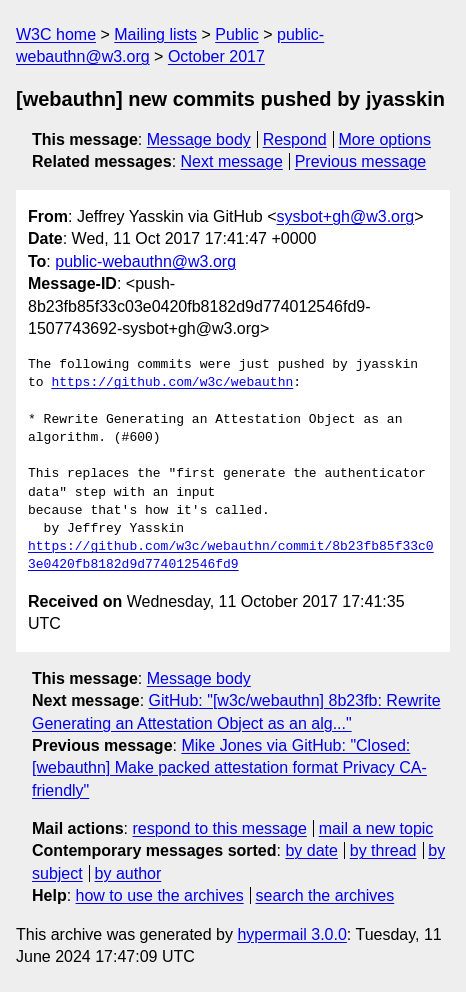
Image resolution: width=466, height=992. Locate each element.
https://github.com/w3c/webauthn (172, 383)
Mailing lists (155, 34)
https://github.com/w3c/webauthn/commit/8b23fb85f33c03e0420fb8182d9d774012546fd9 (231, 556)
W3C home (56, 34)
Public (237, 34)
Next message (232, 161)
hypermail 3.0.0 (291, 934)
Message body (199, 139)
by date (311, 850)
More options (385, 139)
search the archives (325, 895)
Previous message (361, 161)
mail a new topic (376, 828)
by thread (383, 850)
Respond (295, 139)
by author (128, 873)
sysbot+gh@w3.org (346, 216)
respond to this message (219, 828)
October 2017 (216, 56)
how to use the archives (160, 895)
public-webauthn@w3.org (145, 261)
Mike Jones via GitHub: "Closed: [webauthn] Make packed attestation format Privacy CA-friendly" (229, 768)
